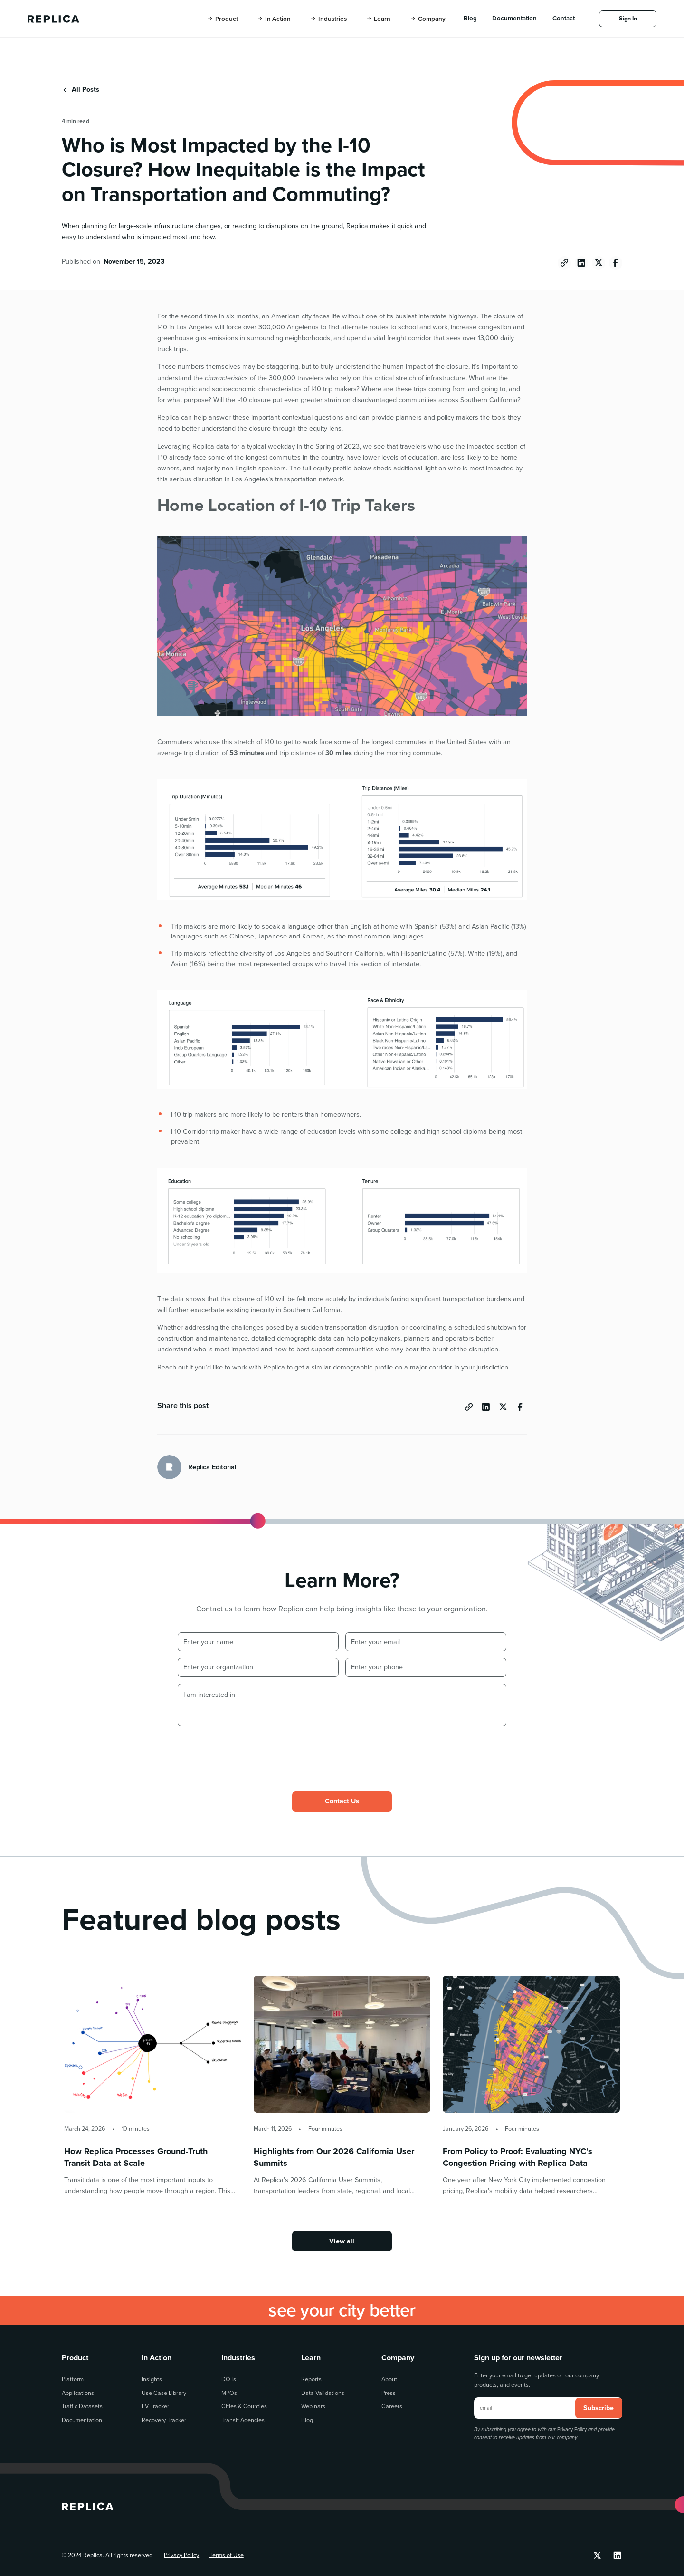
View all (341, 2241)
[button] (223, 18)
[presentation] (250, 1752)
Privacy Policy (572, 2429)
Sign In (628, 18)
